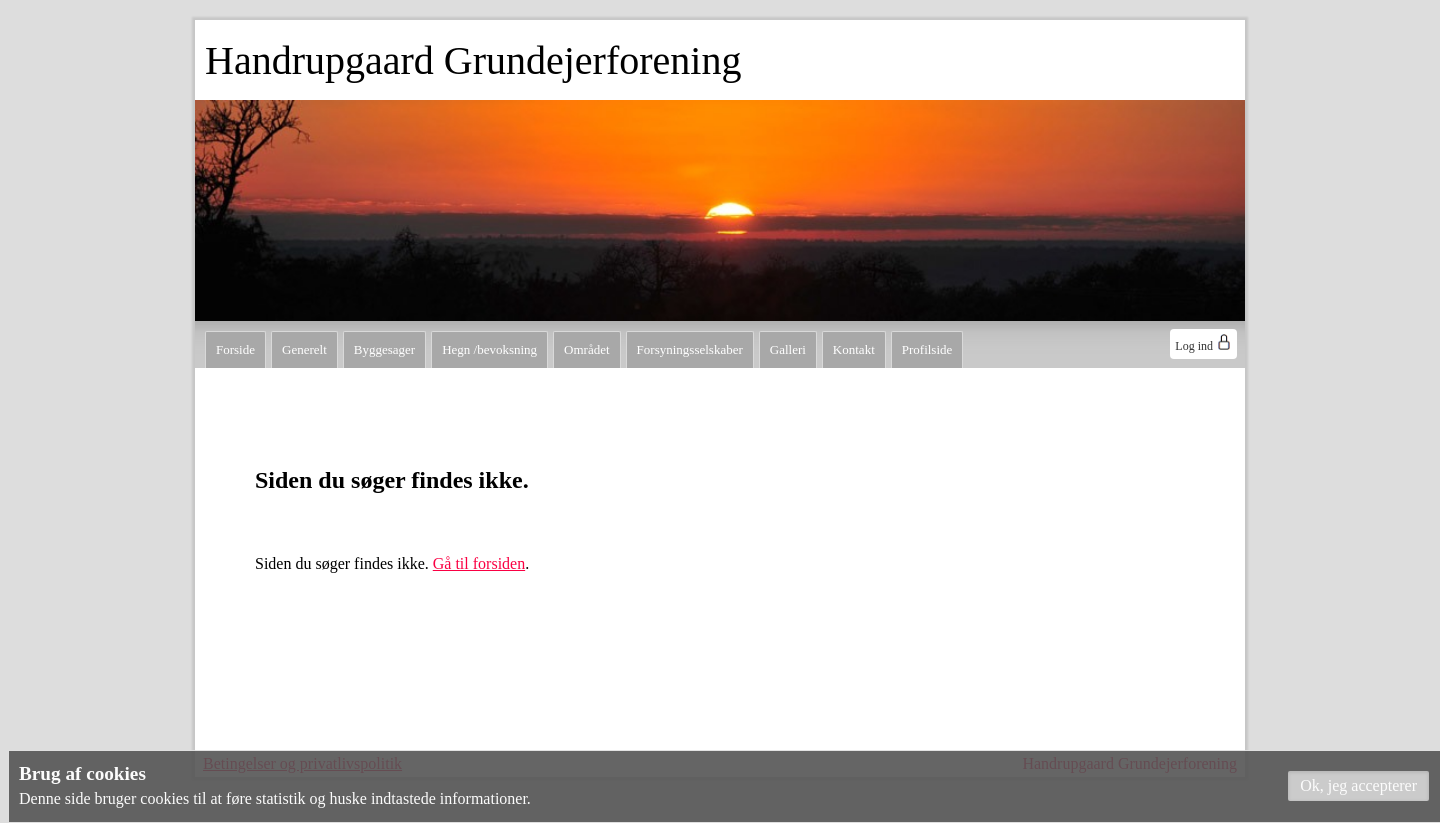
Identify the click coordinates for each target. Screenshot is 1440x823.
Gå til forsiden (479, 563)
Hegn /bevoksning (489, 349)
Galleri (788, 349)
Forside (235, 349)
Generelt (304, 349)
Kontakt (854, 349)
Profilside (927, 349)
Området (586, 349)
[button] (1358, 786)
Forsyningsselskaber (690, 349)
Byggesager (384, 349)
